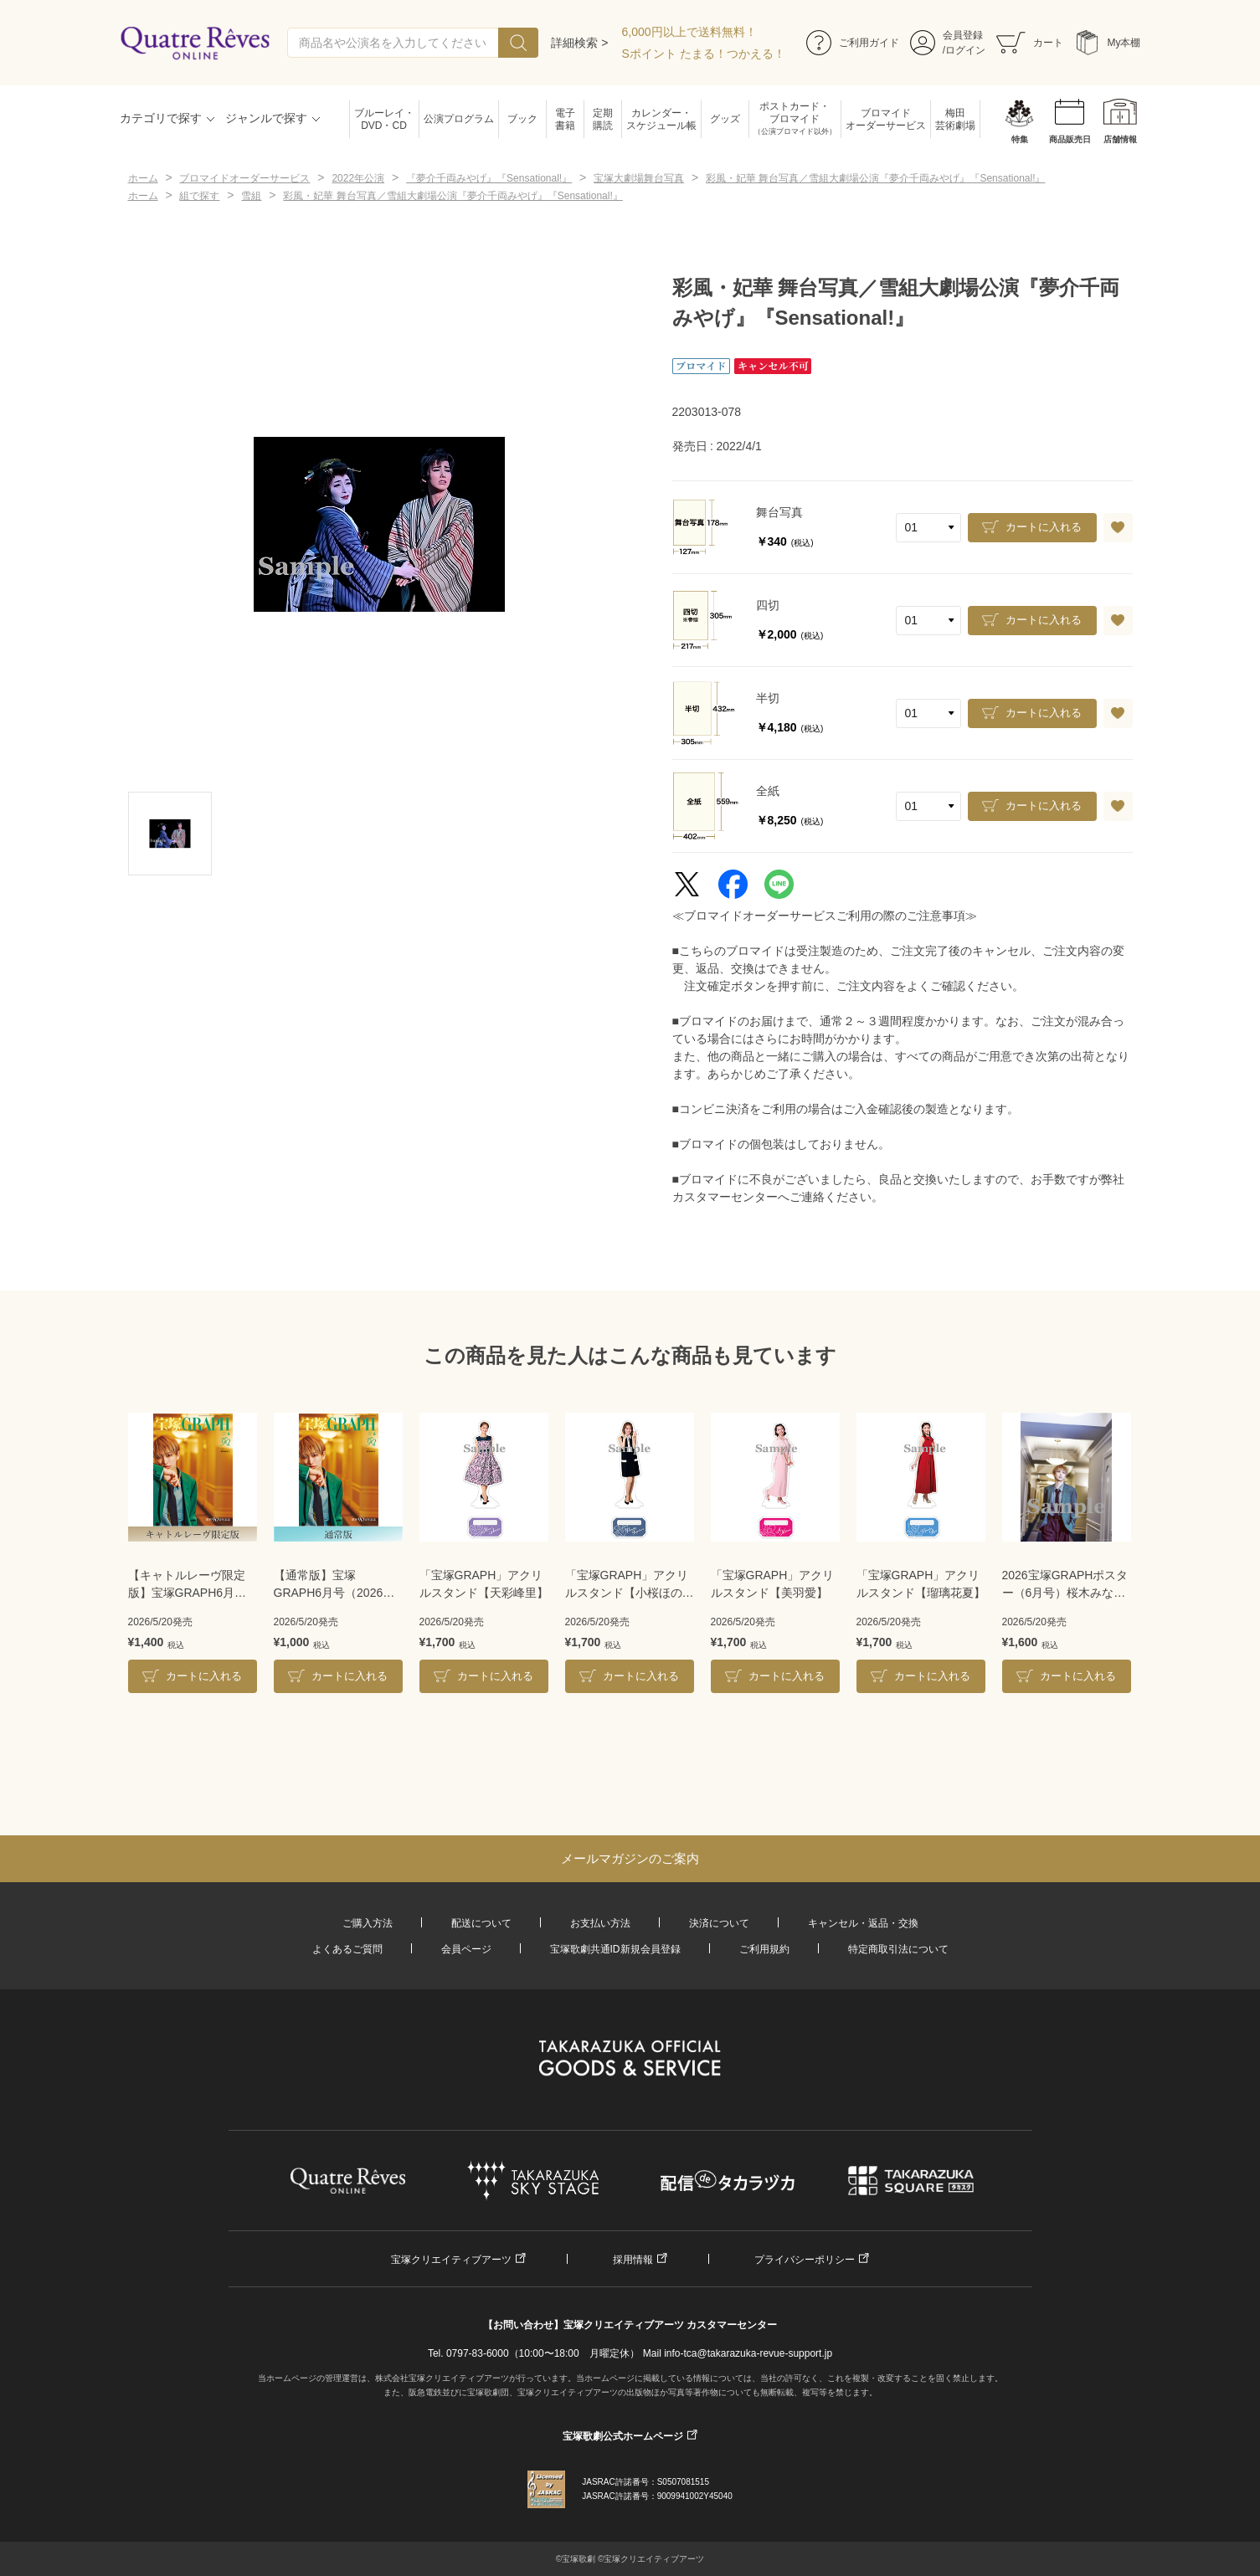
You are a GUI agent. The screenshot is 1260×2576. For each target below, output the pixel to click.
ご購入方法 (367, 1923)
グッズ (725, 119)
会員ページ (466, 1949)
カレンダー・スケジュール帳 (661, 119)
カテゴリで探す (161, 118)
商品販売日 (1070, 139)
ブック (522, 119)
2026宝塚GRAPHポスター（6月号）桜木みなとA (1065, 1585)
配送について (481, 1923)
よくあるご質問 (347, 1949)
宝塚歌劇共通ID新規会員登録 (615, 1949)
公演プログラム (459, 119)
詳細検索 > (579, 42)
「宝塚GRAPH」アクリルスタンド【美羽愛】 (773, 1583)
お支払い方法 (600, 1923)
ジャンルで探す (266, 118)
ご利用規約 (764, 1949)
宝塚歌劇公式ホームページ (623, 2436)
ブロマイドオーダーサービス (886, 119)
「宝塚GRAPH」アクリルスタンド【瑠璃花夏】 (920, 1583)
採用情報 (633, 2260)
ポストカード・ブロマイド (794, 119)
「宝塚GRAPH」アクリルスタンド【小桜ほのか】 (627, 1585)
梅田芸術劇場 (955, 119)
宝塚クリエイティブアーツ (451, 2260)
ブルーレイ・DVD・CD (384, 119)
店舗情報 (1120, 139)
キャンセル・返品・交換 (863, 1923)
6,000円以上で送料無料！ (689, 31)
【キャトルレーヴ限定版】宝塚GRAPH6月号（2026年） (187, 1585)
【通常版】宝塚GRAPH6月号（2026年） (328, 1585)
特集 (1019, 139)
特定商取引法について (898, 1949)
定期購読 (603, 119)
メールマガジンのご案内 (630, 1858)
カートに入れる (1043, 527)
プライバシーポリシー (804, 2260)
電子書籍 (565, 119)
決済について (719, 1923)
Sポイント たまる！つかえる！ (703, 53)
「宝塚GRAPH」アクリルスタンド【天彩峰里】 (483, 1583)
